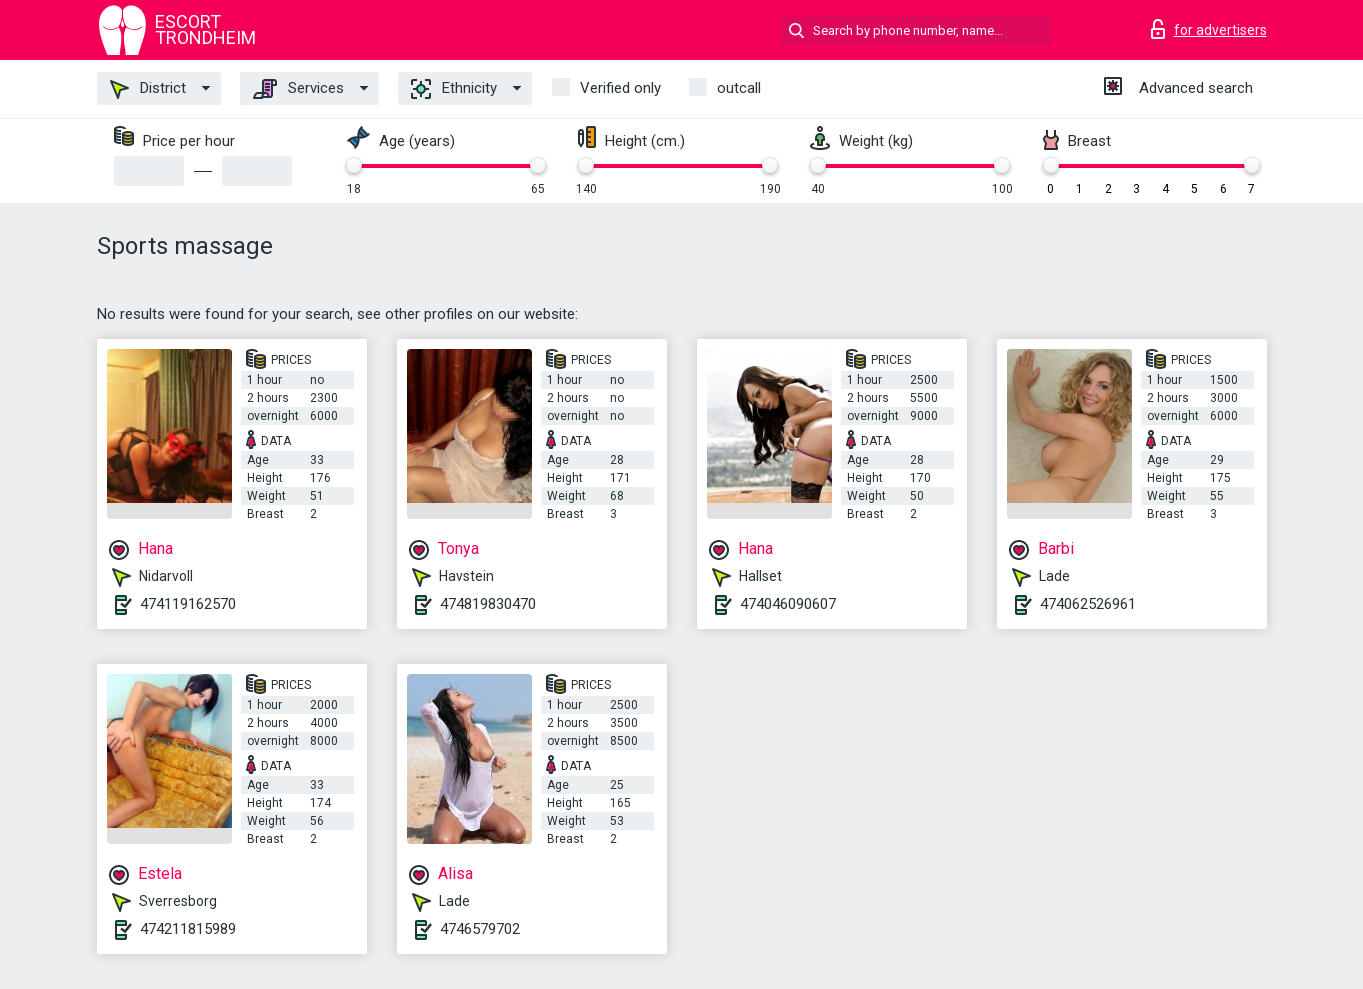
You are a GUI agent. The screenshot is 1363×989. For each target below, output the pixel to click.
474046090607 (788, 604)
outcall (739, 88)
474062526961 (1088, 604)
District (148, 89)
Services (298, 89)
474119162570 (188, 604)
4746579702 (480, 929)
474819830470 (488, 604)
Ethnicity (454, 89)
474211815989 (188, 929)
